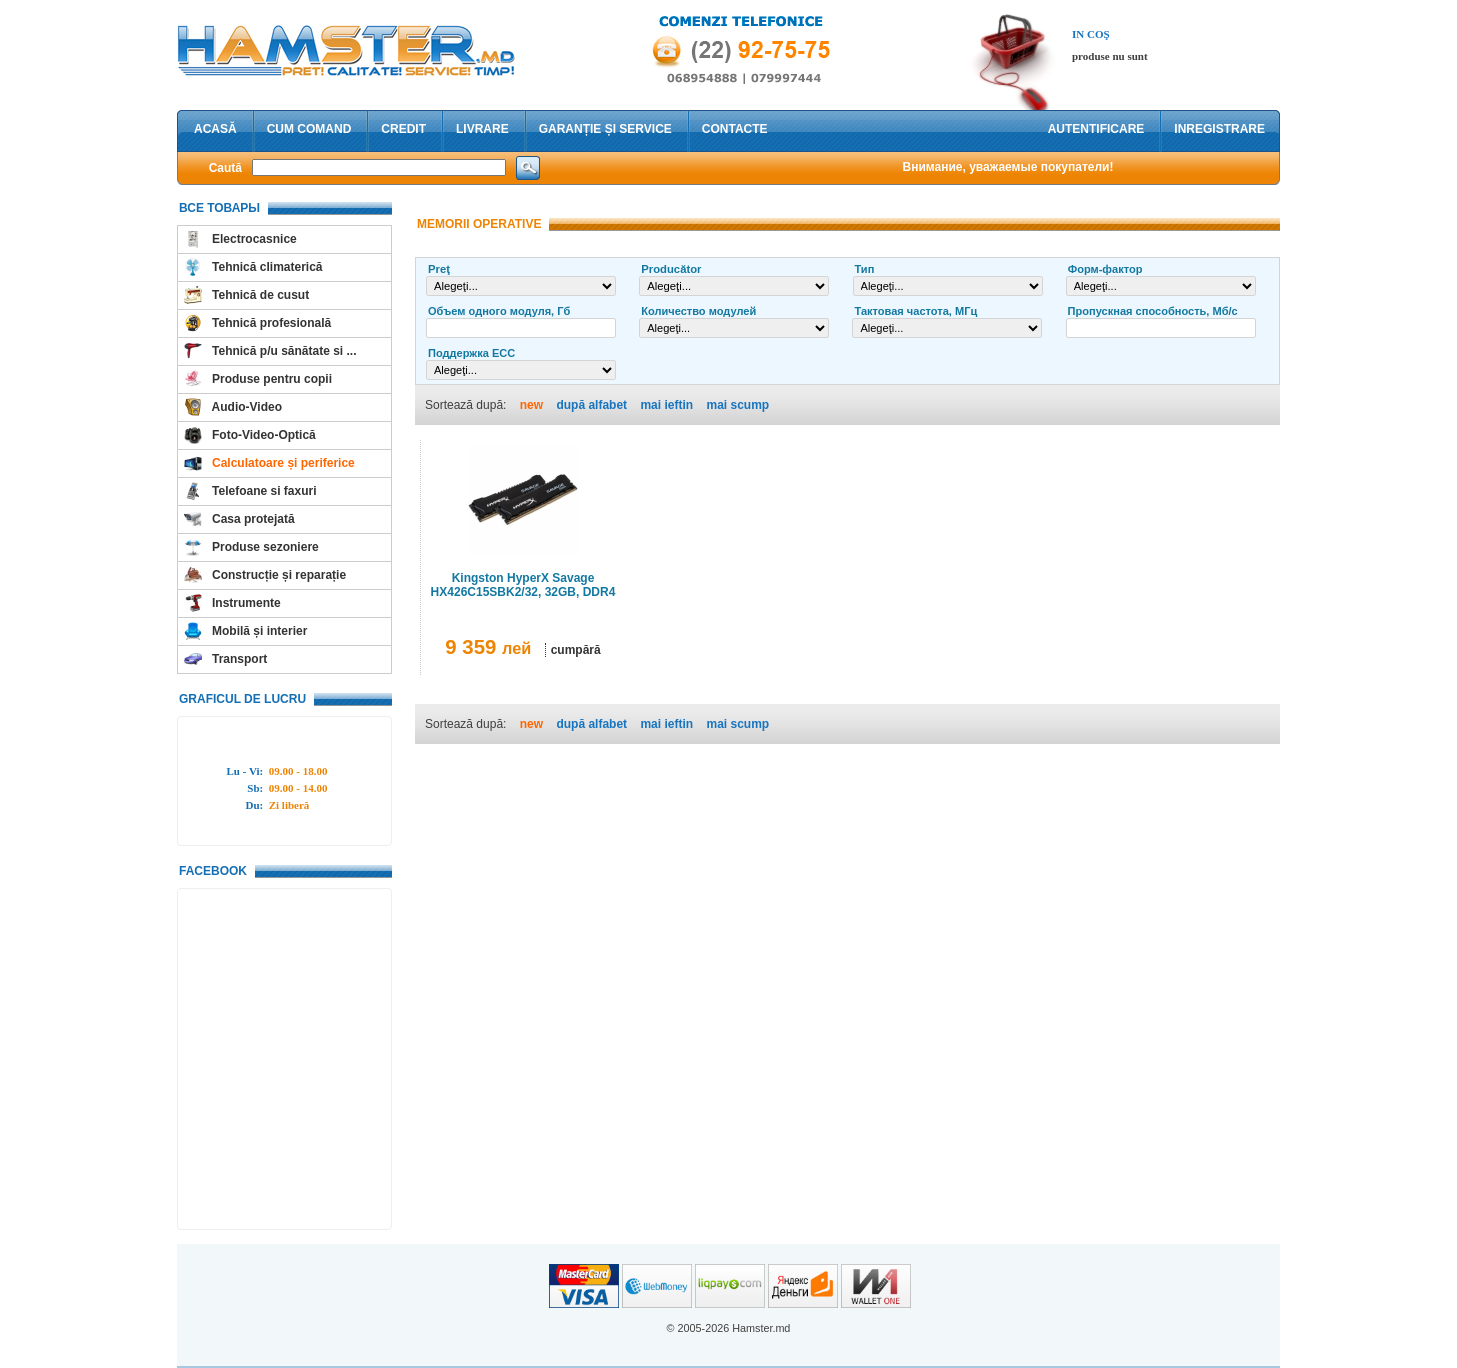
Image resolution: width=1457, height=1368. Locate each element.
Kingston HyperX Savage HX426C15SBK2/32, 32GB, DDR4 (523, 585)
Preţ (439, 269)
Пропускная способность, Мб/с (1153, 311)
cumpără (576, 650)
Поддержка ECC (471, 353)
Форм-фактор (1105, 269)
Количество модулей (698, 311)
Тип (865, 269)
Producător (671, 269)
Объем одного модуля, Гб (499, 311)
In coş (1091, 34)
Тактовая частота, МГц (915, 311)
